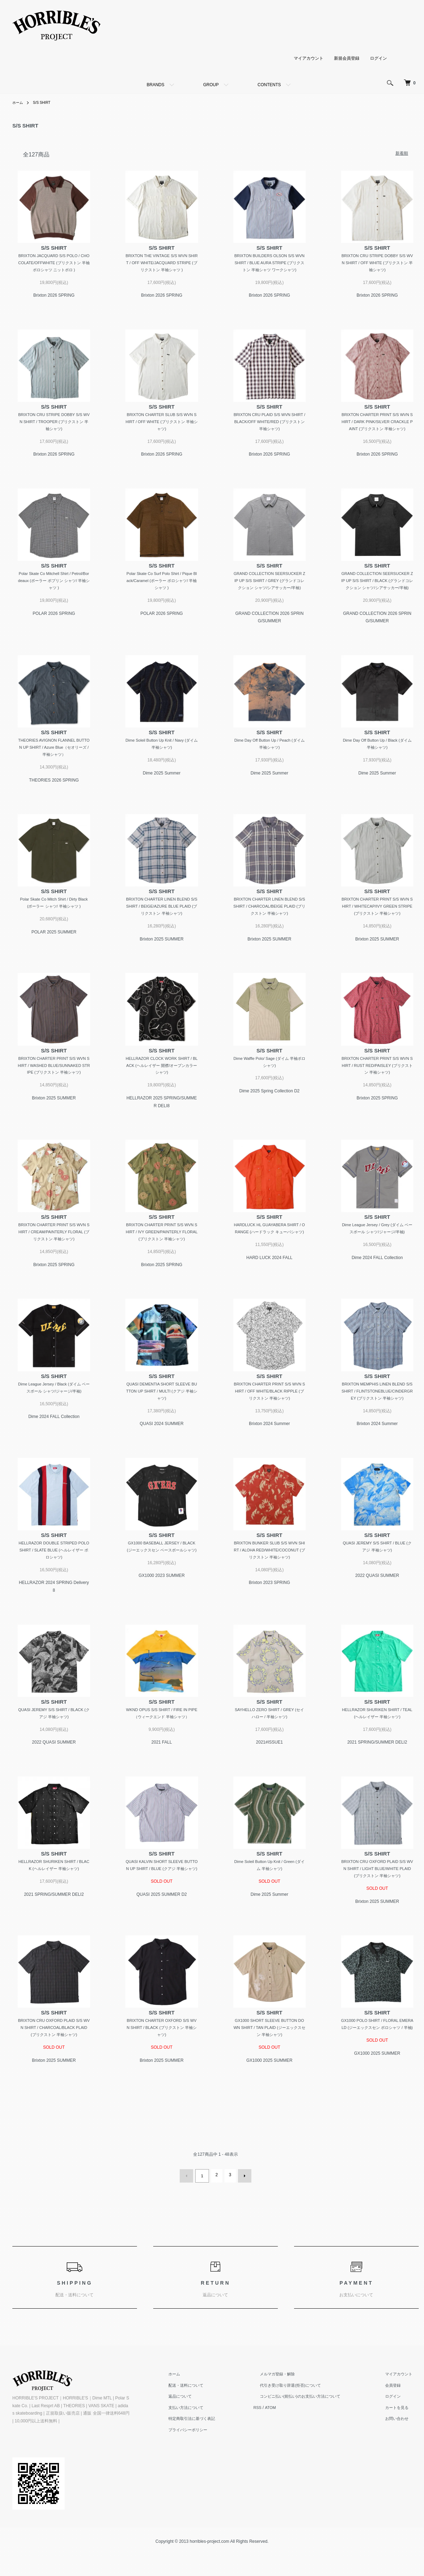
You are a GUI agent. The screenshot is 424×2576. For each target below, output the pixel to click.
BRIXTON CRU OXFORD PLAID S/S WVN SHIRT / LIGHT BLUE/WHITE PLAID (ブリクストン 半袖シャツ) (377, 1909)
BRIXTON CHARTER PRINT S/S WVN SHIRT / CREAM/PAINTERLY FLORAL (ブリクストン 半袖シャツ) (54, 1258)
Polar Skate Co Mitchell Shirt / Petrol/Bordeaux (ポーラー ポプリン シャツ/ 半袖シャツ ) (53, 593)
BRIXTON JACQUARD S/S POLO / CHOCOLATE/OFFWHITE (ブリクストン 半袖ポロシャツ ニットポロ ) (53, 264)
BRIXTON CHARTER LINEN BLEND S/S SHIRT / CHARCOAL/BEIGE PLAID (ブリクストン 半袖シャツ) (269, 929)
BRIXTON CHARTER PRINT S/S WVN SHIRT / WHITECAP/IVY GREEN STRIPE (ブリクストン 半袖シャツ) (377, 929)
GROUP (211, 84)
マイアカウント (308, 58)
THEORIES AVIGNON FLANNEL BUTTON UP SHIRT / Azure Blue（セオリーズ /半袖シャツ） (54, 769)
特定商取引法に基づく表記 (212, 2459)
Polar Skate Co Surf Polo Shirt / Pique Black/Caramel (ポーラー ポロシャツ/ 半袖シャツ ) (161, 593)
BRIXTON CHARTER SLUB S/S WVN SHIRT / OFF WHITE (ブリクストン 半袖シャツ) (161, 424)
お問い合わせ (401, 2459)
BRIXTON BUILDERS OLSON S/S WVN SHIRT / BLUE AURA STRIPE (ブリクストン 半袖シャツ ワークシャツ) (269, 264)
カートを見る (401, 2448)
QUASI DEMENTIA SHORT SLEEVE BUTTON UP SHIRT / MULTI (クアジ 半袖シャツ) (161, 1419)
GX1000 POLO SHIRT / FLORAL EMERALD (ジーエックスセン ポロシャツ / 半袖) (377, 2070)
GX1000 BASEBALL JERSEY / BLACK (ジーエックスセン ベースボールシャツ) (161, 1588)
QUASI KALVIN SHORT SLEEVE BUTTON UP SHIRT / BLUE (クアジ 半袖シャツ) (162, 1909)
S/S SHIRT (45, 102)
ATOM (288, 2448)
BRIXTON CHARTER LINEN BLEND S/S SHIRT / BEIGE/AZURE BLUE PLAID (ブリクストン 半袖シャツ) (161, 929)
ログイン (378, 58)
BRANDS (155, 84)
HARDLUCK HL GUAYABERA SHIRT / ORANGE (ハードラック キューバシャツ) (269, 1258)
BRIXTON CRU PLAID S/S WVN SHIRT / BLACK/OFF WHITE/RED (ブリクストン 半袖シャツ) (269, 424)
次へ (242, 2218)
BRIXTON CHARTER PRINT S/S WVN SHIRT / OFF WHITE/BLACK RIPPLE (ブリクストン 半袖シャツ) (269, 1419)
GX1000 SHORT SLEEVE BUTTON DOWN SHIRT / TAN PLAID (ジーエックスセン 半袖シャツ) (269, 2070)
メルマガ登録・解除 (289, 2415)
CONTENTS (269, 84)
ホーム (18, 102)
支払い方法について (206, 2448)
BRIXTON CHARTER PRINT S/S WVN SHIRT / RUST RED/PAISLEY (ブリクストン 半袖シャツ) (377, 1090)
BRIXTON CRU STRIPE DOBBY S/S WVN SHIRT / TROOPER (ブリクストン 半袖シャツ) (54, 424)
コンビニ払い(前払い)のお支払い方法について (313, 2437)
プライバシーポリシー (208, 2471)
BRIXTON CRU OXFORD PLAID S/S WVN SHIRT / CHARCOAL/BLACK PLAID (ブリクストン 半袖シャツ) (54, 2070)
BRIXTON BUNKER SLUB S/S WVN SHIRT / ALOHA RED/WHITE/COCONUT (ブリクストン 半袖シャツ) (269, 1588)
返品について (200, 2437)
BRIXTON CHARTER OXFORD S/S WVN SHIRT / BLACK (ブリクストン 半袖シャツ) (161, 2070)
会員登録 (397, 2426)
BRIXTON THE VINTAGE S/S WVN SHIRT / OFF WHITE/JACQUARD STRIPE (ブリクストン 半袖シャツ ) (162, 264)
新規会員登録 (346, 58)
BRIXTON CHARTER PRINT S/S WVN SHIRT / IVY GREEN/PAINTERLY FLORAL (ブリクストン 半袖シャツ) (161, 1258)
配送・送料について (206, 2426)
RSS (274, 2448)
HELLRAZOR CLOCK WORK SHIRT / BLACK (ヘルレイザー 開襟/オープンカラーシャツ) (161, 1090)
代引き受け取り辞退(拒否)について (303, 2426)
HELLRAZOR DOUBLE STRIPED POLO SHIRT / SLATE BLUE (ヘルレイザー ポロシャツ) (54, 1588)
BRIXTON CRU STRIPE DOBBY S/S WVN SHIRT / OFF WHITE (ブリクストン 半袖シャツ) (377, 264)
